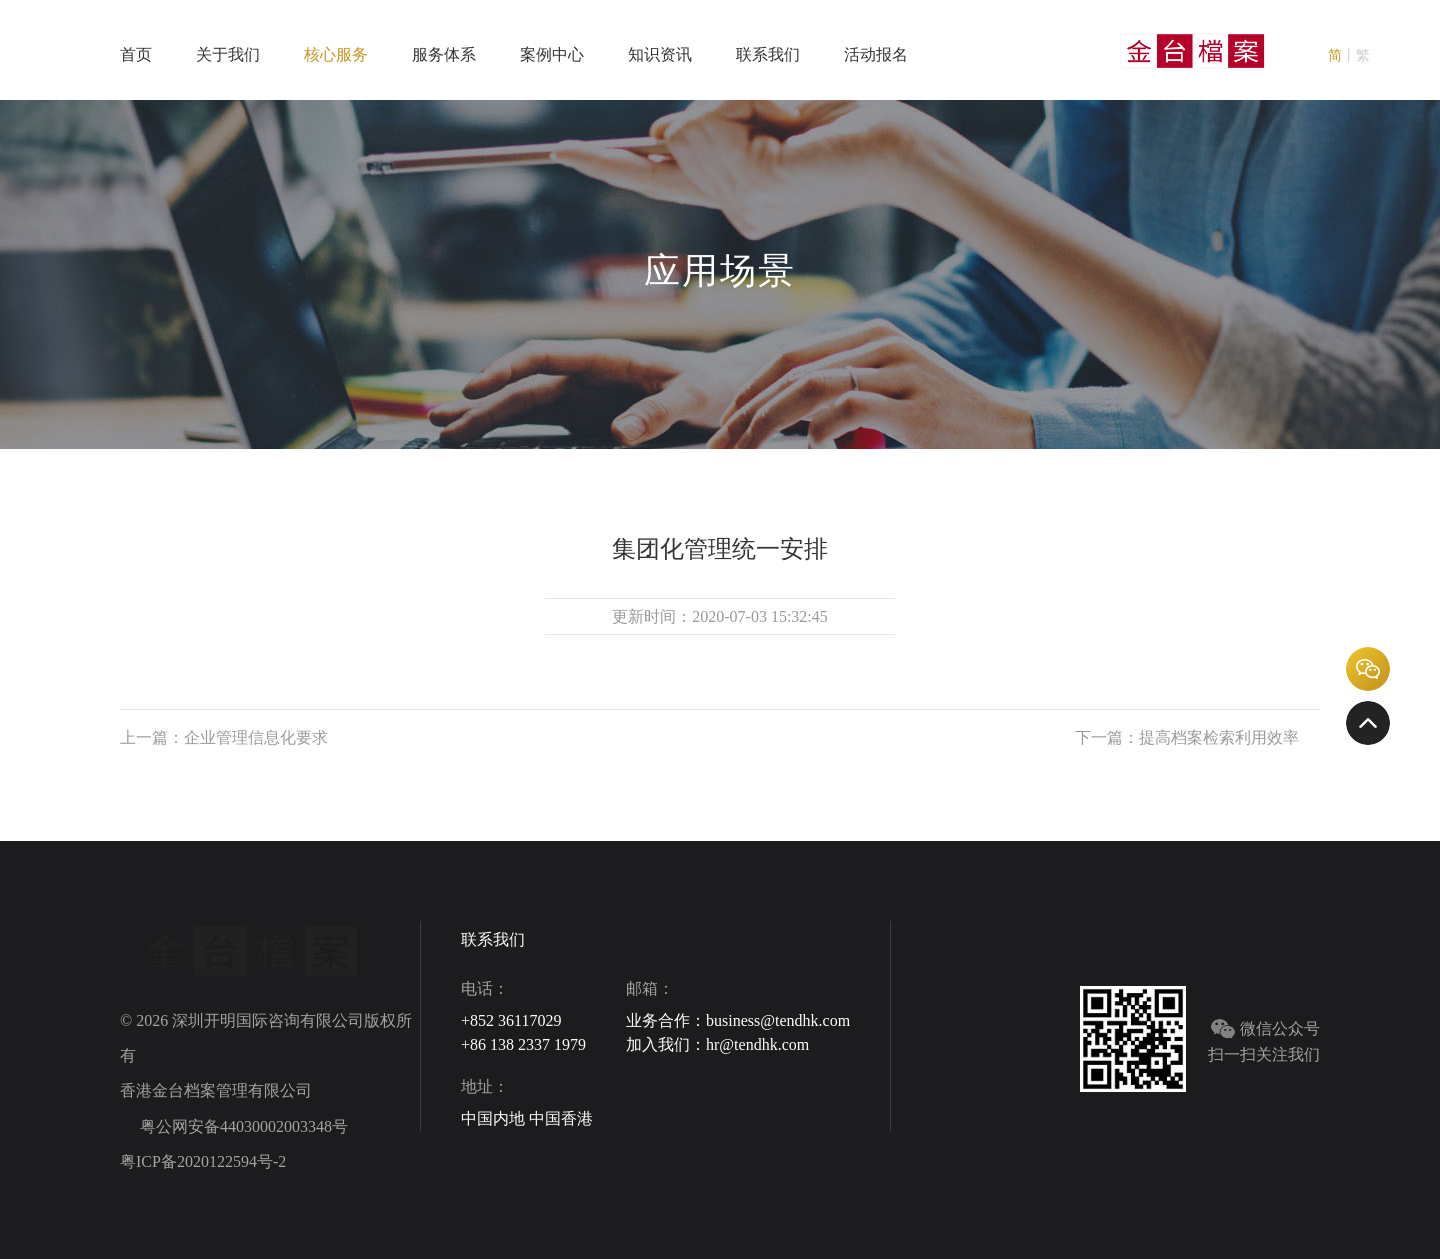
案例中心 (552, 54)
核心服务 (336, 54)
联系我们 (768, 54)
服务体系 (444, 54)
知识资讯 (660, 54)
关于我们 (228, 54)
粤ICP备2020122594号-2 (203, 1161)
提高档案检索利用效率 (1219, 737)
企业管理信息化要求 (256, 737)
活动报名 (876, 54)
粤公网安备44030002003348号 (242, 1126)
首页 (136, 54)
